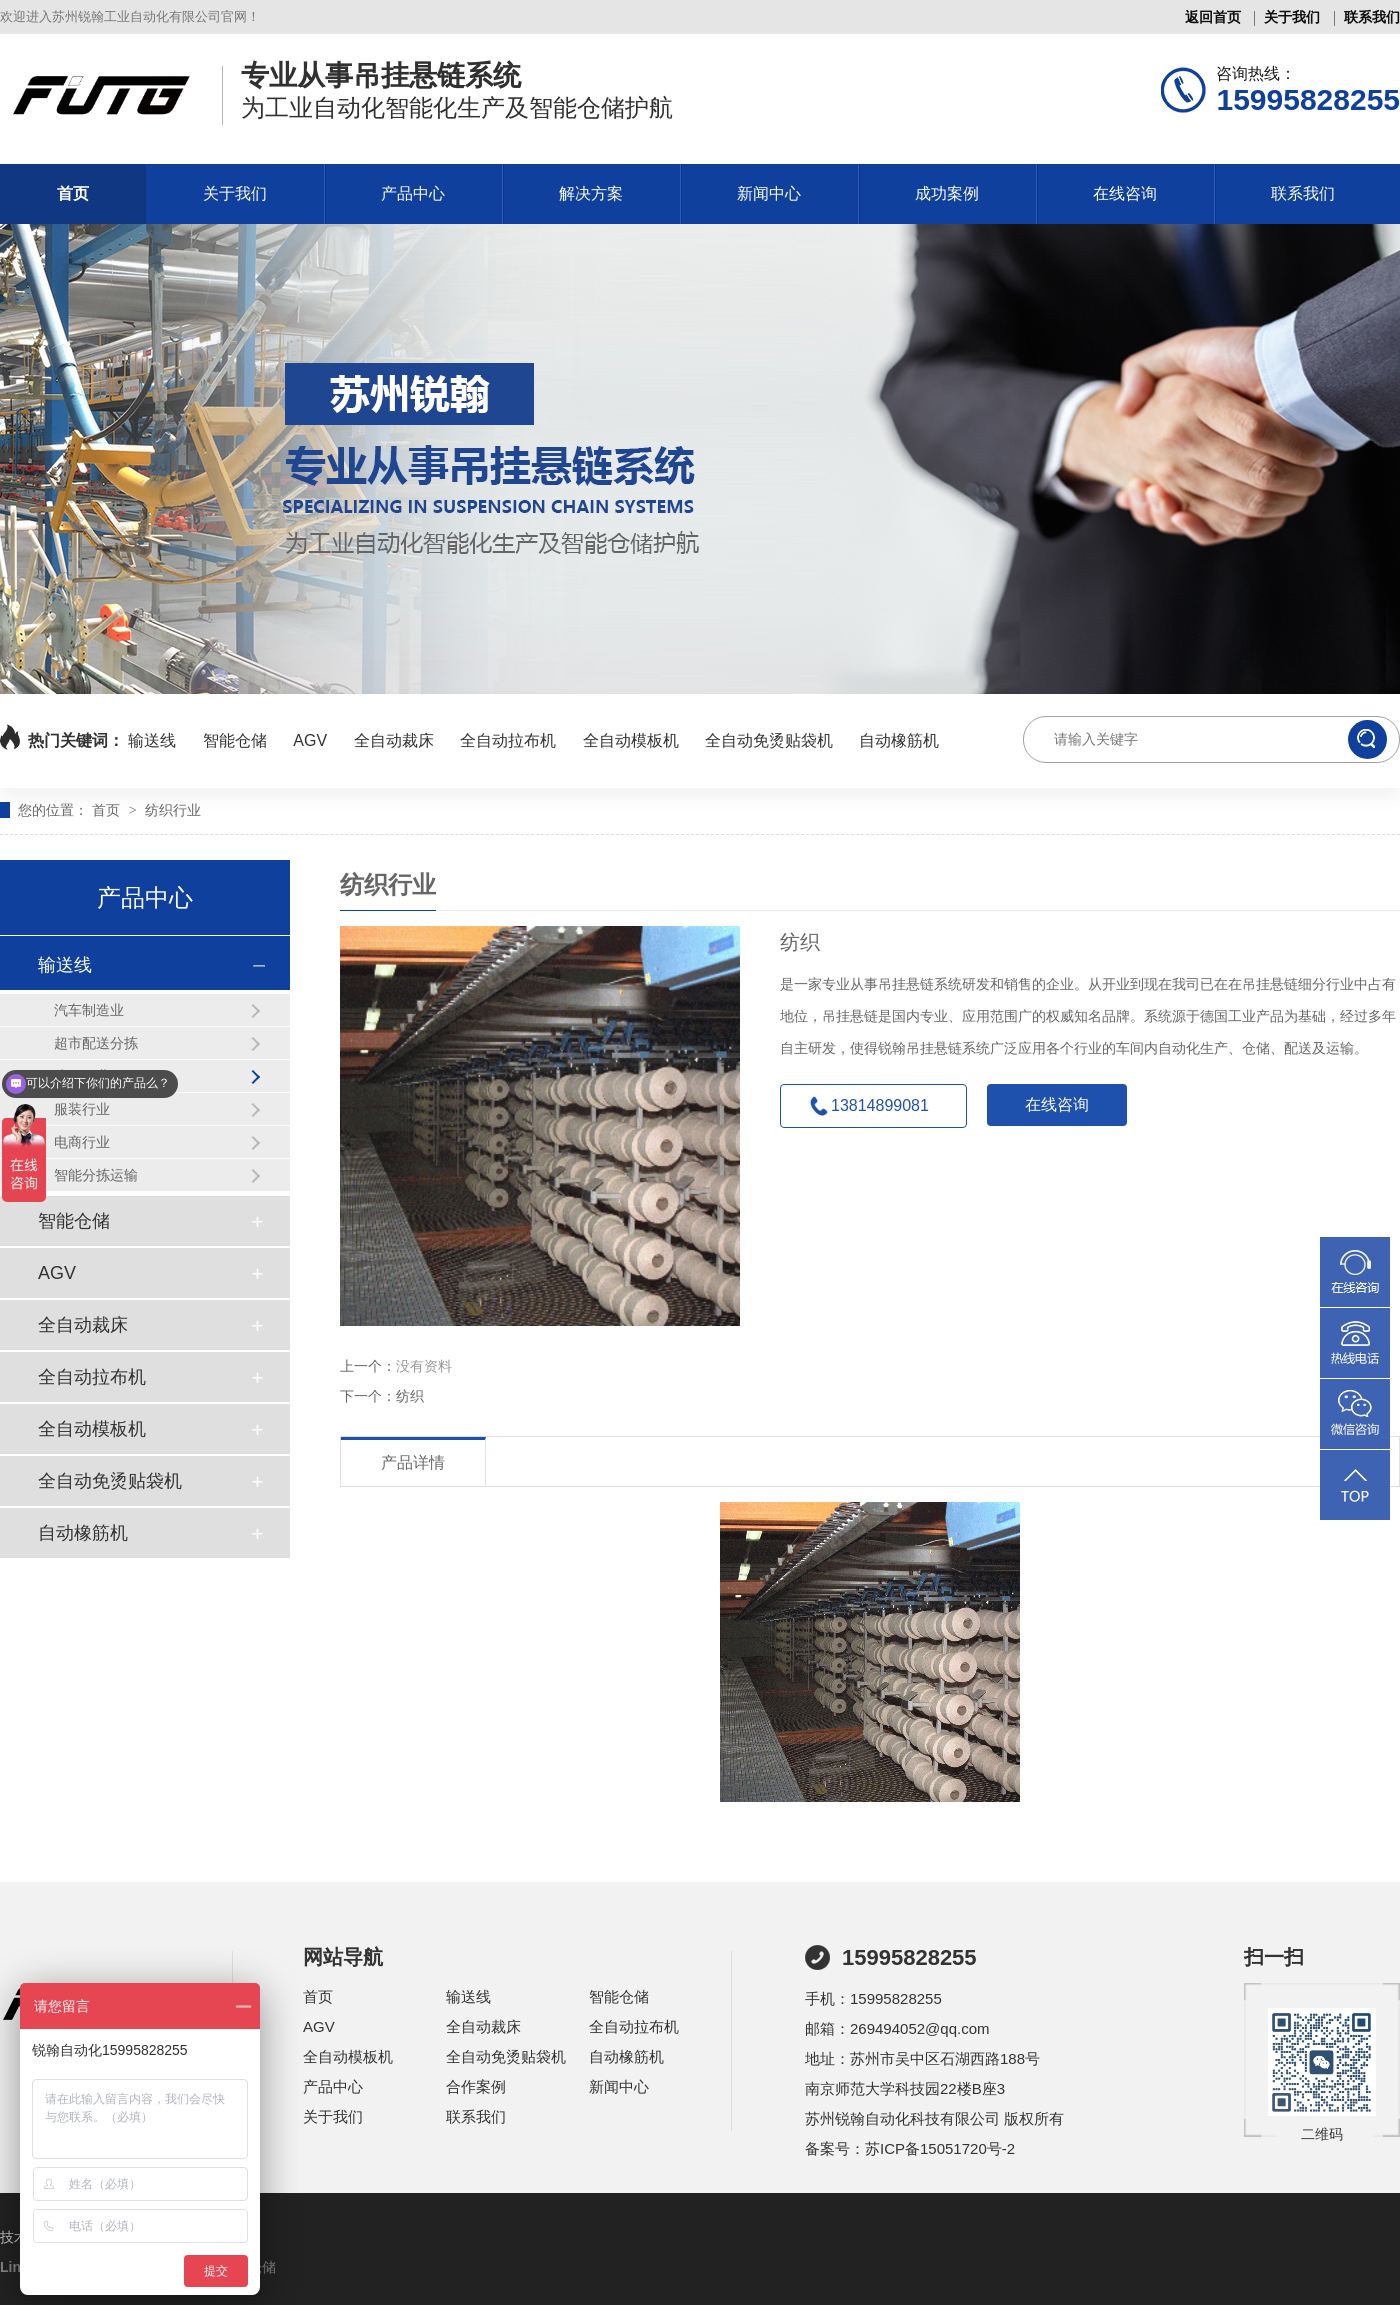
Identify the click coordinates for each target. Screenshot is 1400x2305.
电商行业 (82, 1142)
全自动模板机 (631, 740)
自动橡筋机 (899, 740)
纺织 (410, 1396)
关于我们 (1292, 17)
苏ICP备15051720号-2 (940, 2148)
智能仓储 (235, 740)
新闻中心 (769, 193)
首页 (73, 193)
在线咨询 (1125, 193)
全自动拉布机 (508, 740)
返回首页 (1213, 17)
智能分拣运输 (96, 1175)
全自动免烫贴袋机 (769, 740)
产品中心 (413, 193)
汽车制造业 (89, 1010)
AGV (310, 740)
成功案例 (947, 193)
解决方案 (591, 193)
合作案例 (476, 2086)
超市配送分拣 (96, 1043)
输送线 (152, 740)
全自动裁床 (394, 740)
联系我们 (1372, 17)
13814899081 (880, 1105)
